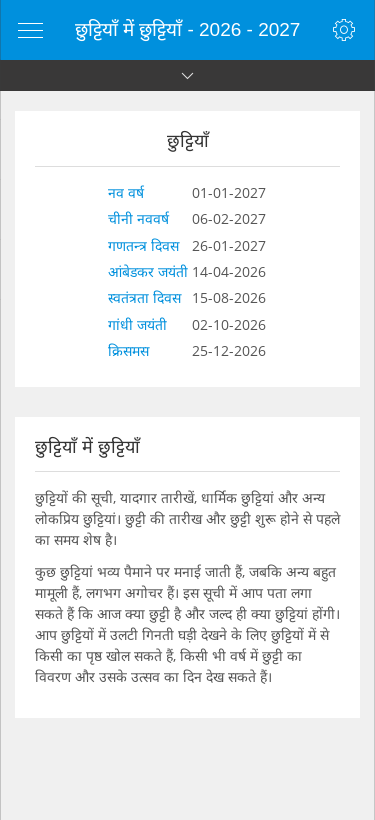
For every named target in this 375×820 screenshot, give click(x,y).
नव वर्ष (126, 192)
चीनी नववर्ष (138, 218)
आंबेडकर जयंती (148, 271)
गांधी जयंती (137, 324)
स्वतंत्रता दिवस (144, 297)
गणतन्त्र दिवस (143, 245)
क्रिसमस (128, 350)
